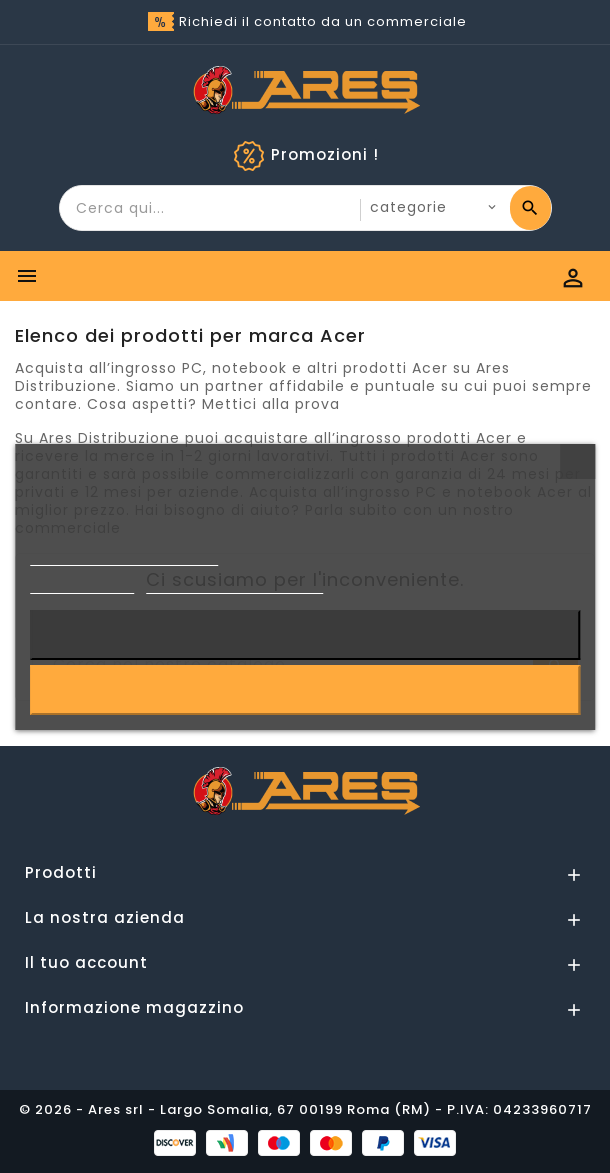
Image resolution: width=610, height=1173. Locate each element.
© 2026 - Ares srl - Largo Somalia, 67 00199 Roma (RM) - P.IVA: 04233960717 (305, 1109)
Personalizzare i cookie (234, 584)
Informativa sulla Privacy (124, 556)
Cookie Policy (82, 584)
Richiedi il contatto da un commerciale (323, 21)
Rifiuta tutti (305, 634)
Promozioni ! (325, 154)
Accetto (304, 689)
